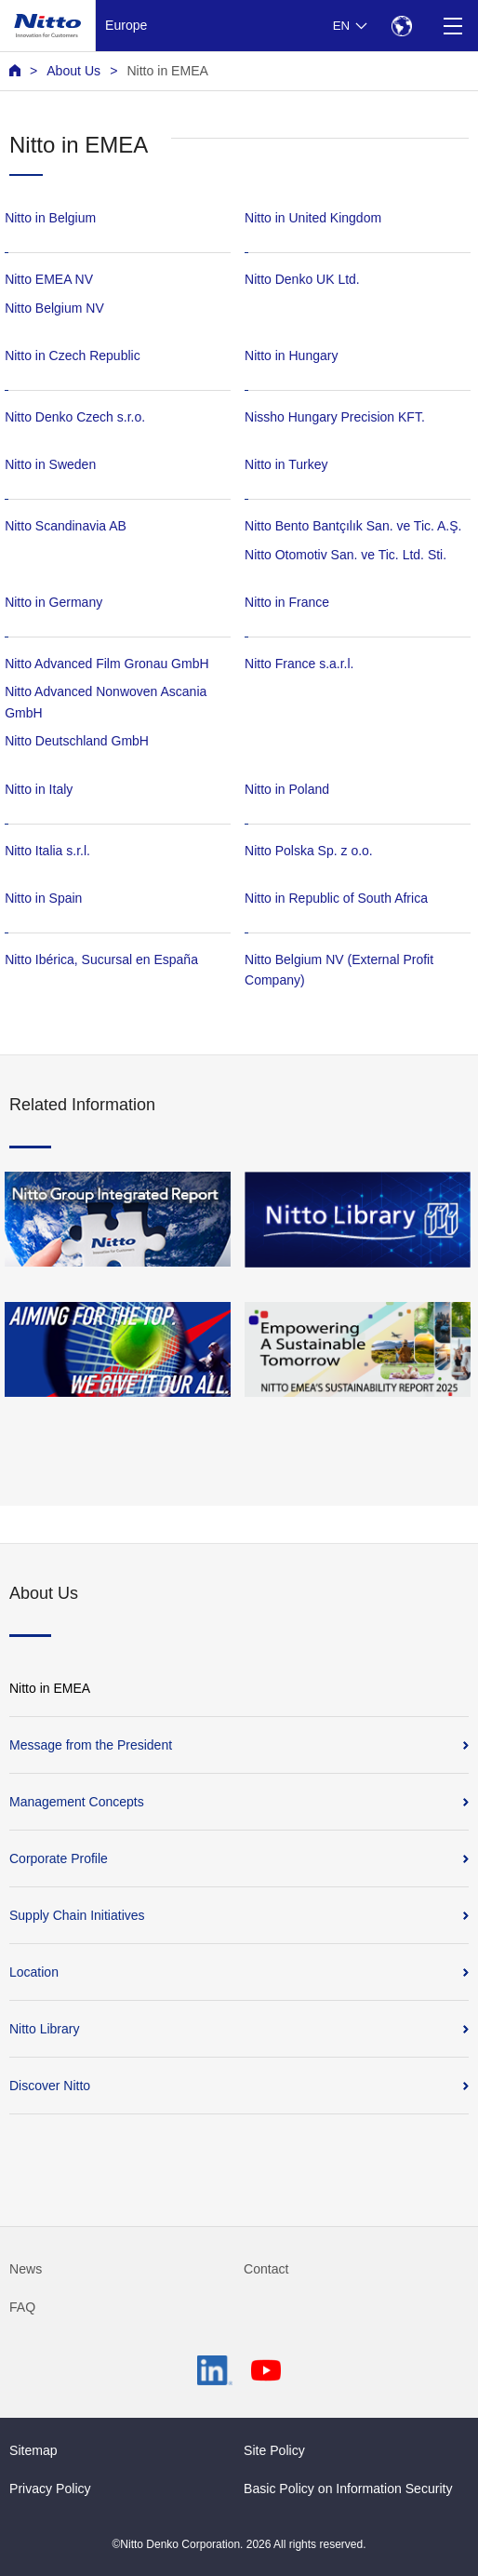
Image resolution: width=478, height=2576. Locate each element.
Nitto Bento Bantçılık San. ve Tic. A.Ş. (353, 525)
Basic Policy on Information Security (348, 2488)
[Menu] (452, 25)
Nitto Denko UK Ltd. (302, 279)
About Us (73, 70)
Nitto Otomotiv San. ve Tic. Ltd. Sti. (345, 554)
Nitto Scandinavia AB (65, 525)
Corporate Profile (58, 1858)
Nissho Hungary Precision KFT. (335, 416)
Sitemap (33, 2450)
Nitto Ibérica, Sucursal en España (101, 959)
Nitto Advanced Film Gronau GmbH (106, 663)
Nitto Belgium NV (54, 308)
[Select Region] (401, 25)
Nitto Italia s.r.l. (47, 850)
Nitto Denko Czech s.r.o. (75, 416)
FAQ (22, 2307)
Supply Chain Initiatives (77, 1915)
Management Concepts (76, 1801)
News (25, 2268)
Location (34, 1972)
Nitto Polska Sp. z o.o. (309, 850)
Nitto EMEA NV (49, 279)
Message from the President (90, 1744)
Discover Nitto (49, 2085)
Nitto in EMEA (167, 70)
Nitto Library (44, 2028)
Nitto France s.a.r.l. (299, 663)
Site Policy (274, 2450)
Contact (266, 2268)
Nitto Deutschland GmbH (77, 740)
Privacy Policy (50, 2488)
